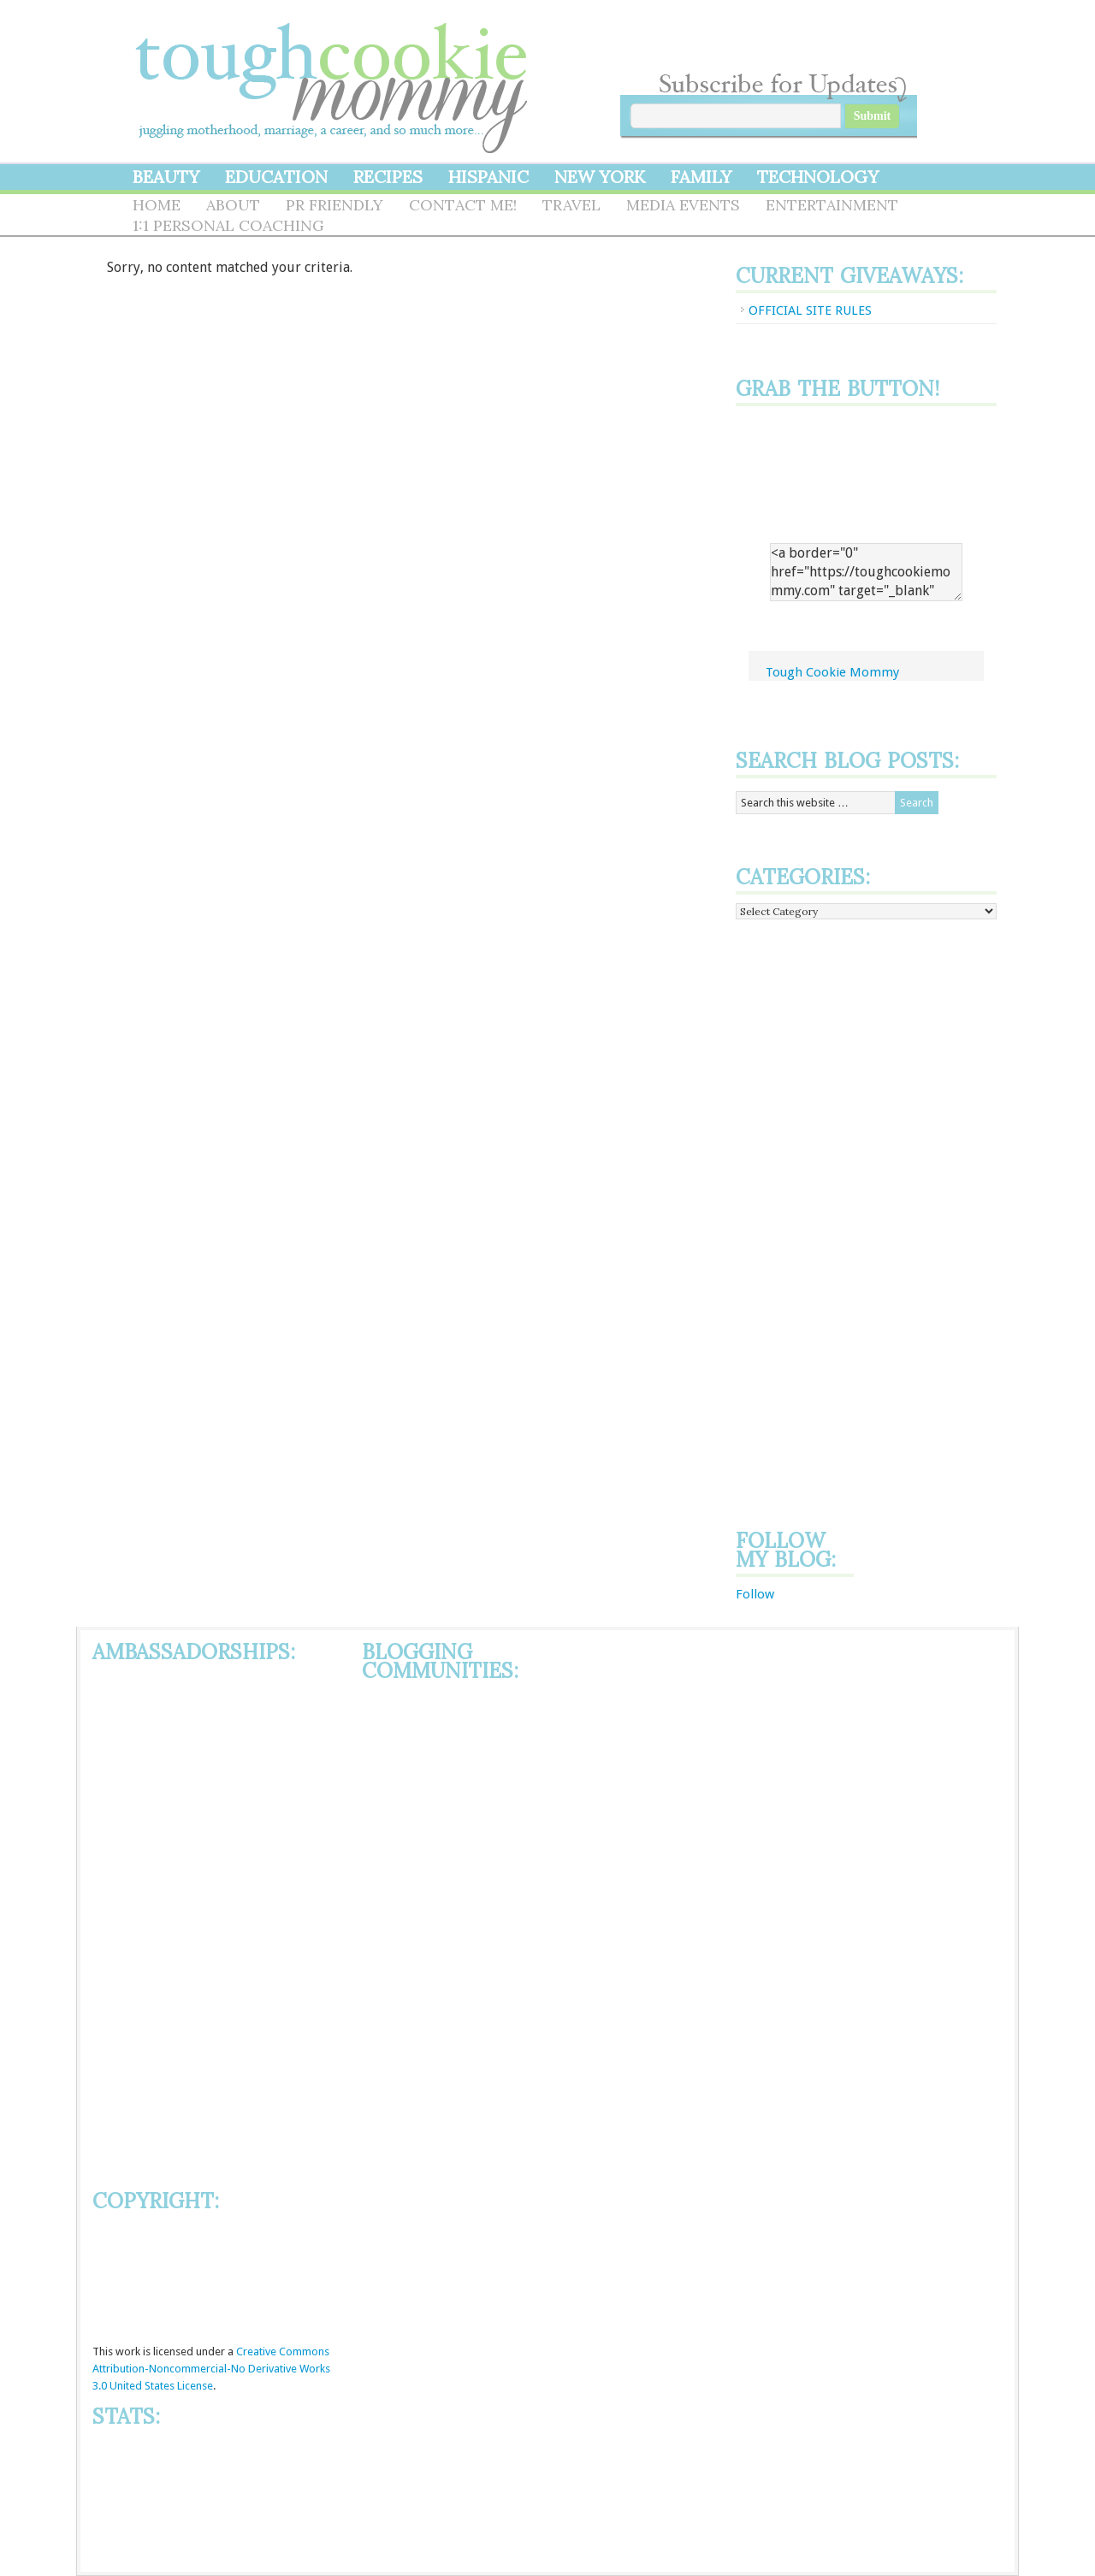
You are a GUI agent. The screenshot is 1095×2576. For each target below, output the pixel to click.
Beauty (166, 176)
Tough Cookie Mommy (334, 77)
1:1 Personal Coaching (228, 225)
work (127, 2351)
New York (599, 176)
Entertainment (832, 205)
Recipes (388, 176)
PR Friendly (334, 205)
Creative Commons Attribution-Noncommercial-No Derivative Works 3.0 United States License (211, 2368)
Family (701, 176)
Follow (755, 1594)
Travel (571, 205)
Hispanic (488, 176)
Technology (818, 176)
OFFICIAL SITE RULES (810, 310)
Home (157, 205)
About (233, 205)
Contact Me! (463, 205)
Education (276, 176)
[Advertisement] (804, 1221)
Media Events (683, 205)
